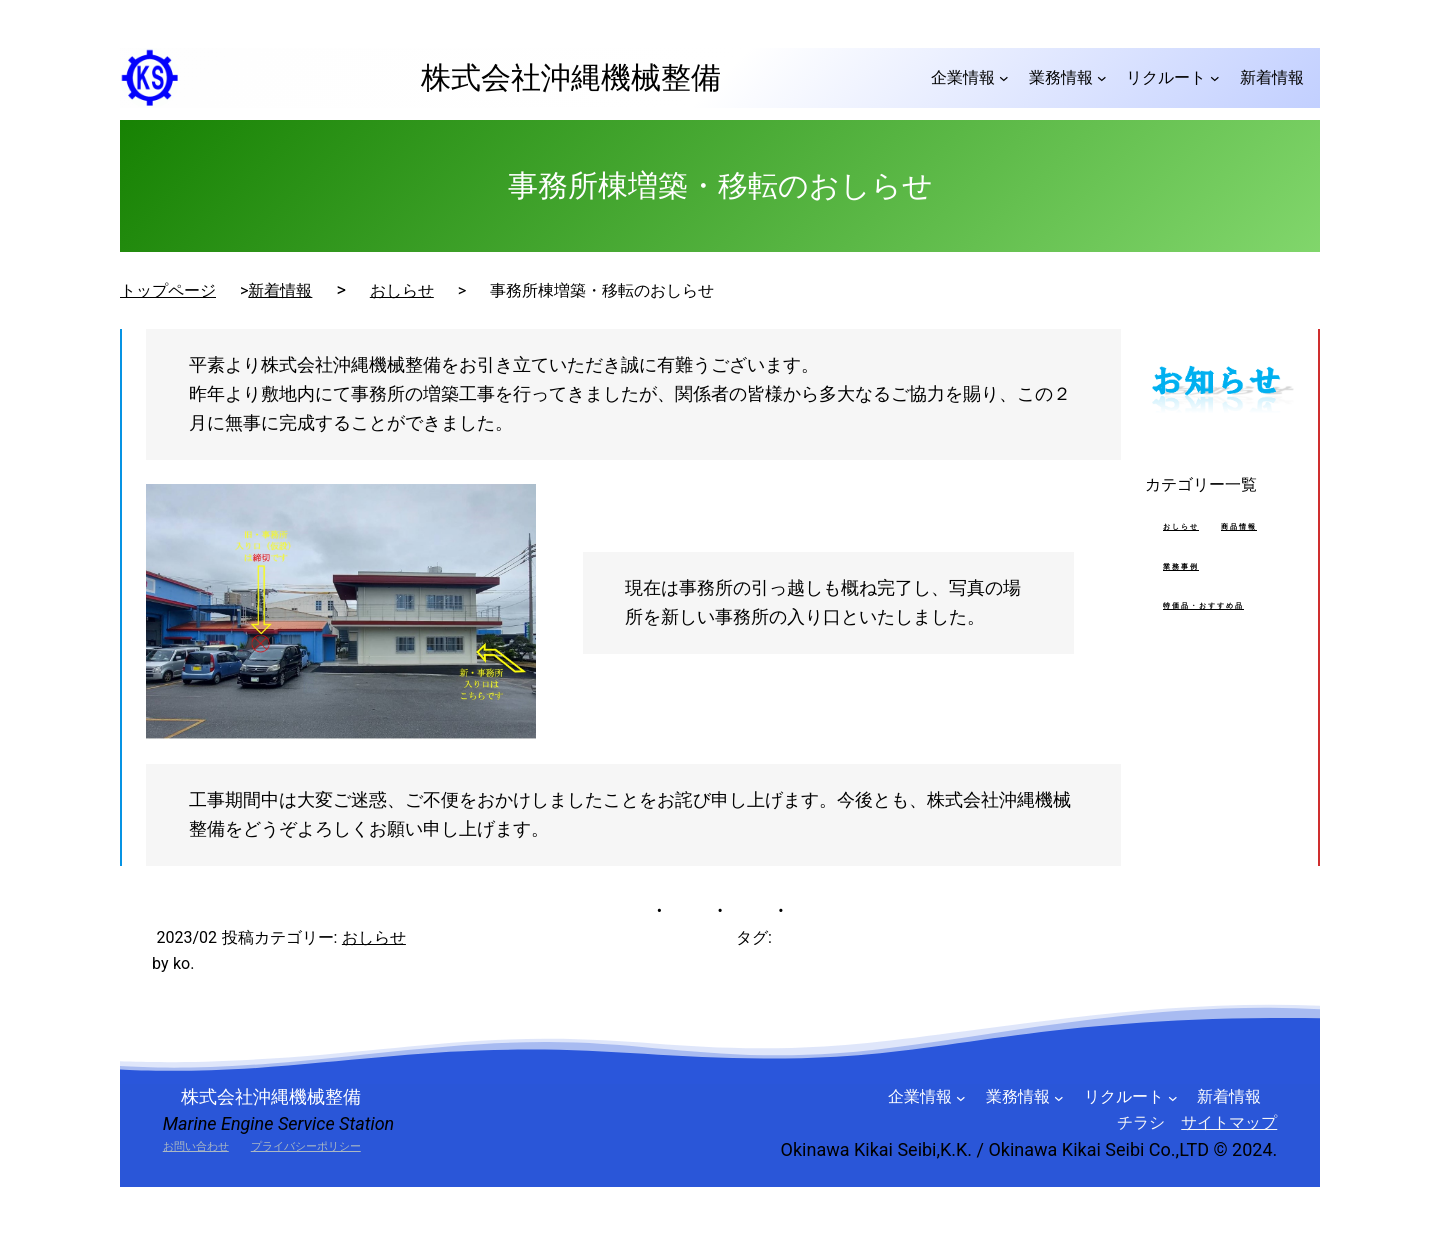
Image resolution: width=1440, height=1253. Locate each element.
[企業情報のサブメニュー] (1004, 78)
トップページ (168, 290)
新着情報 (280, 290)
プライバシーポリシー (306, 1146)
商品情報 (1239, 527)
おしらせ (402, 290)
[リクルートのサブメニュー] (1215, 78)
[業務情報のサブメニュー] (1102, 78)
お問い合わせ (196, 1146)
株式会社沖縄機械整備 (556, 77)
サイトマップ (1229, 1122)
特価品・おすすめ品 (1203, 606)
